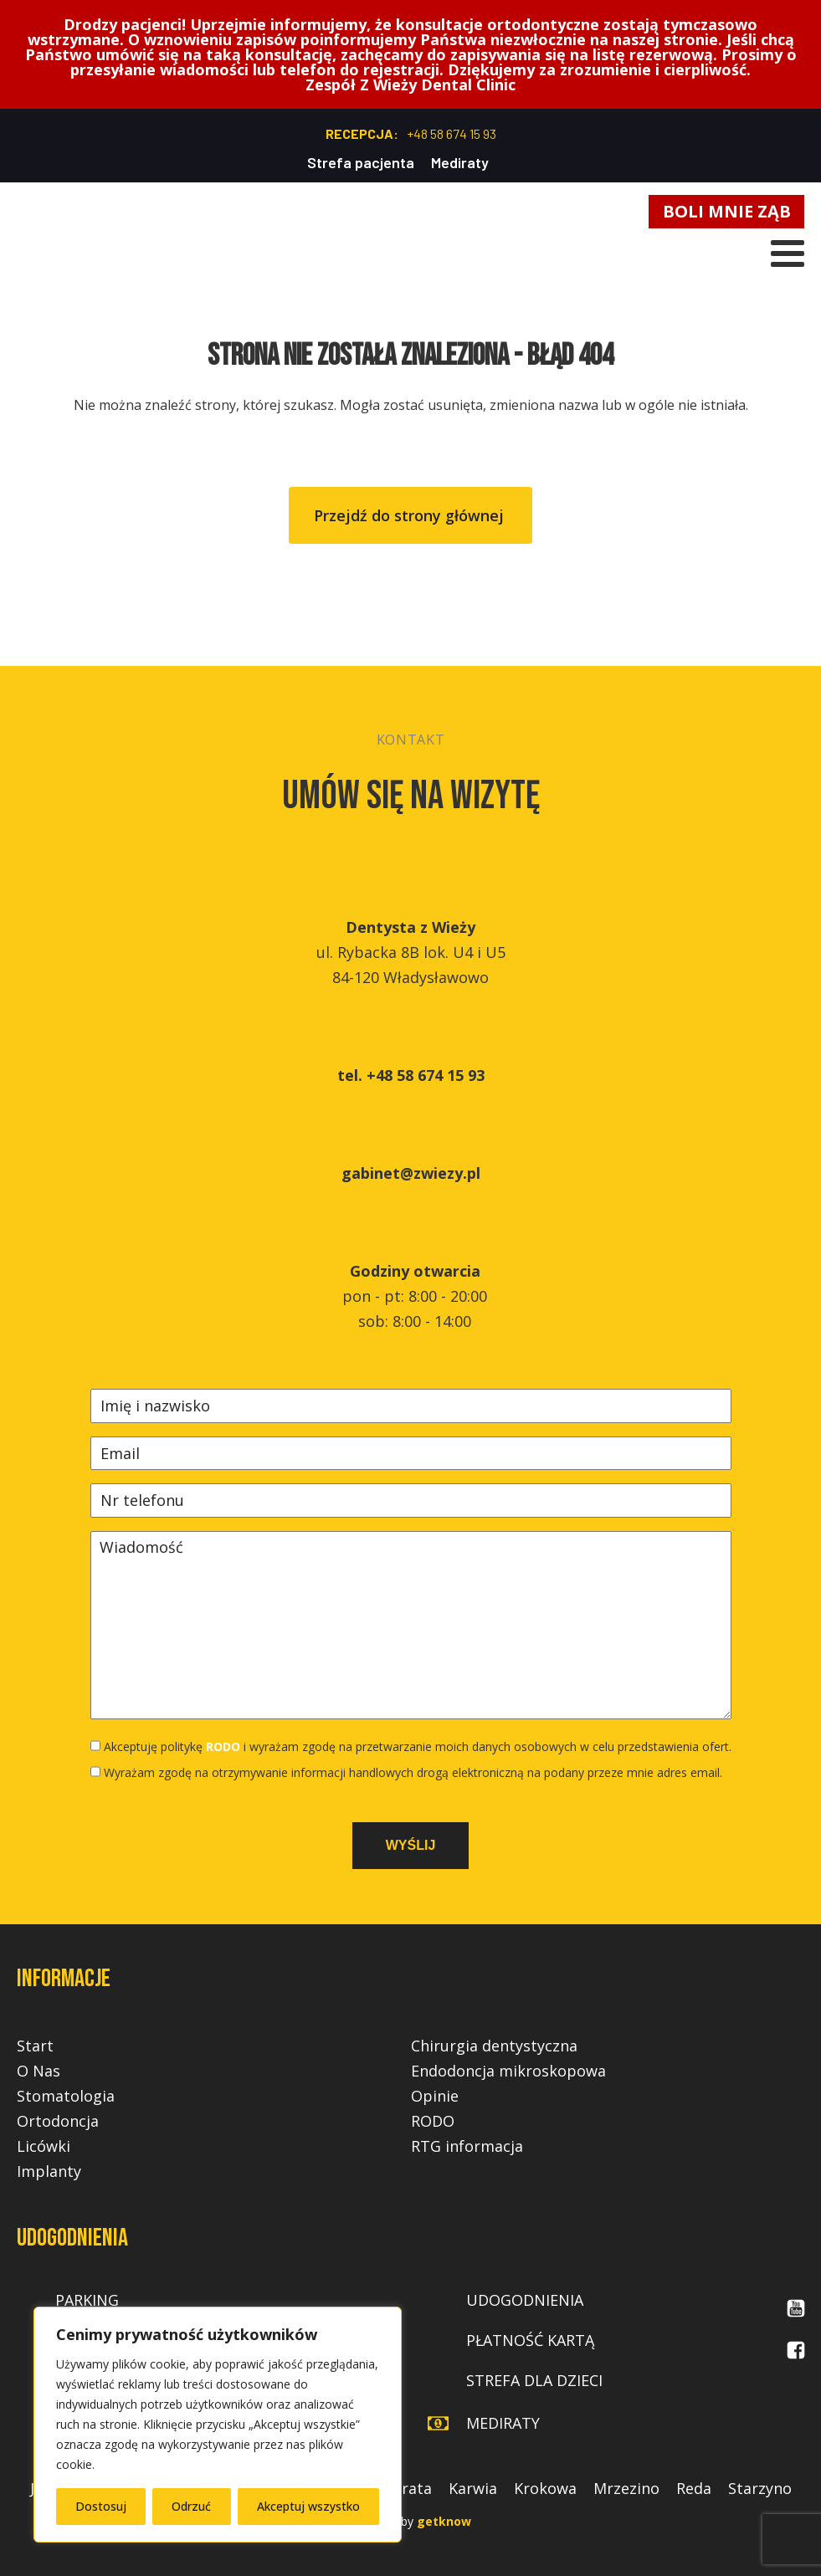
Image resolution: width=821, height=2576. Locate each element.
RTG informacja (467, 2146)
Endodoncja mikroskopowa (508, 2071)
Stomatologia (66, 2096)
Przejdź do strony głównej (411, 515)
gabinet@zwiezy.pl (410, 1173)
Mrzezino (626, 2488)
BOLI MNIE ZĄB (727, 211)
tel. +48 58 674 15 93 (411, 1075)
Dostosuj (100, 2506)
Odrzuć (191, 2506)
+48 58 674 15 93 (451, 133)
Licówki (43, 2146)
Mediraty (460, 162)
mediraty (503, 2422)
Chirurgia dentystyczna (494, 2046)
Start (35, 2046)
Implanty (49, 2171)
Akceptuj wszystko (308, 2506)
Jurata (410, 2488)
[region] (217, 2425)
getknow (444, 2521)
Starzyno (760, 2488)
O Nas (38, 2071)
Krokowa (545, 2488)
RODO (223, 1746)
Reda (693, 2488)
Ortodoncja (58, 2121)
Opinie (435, 2096)
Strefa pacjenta (360, 162)
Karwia (473, 2488)
